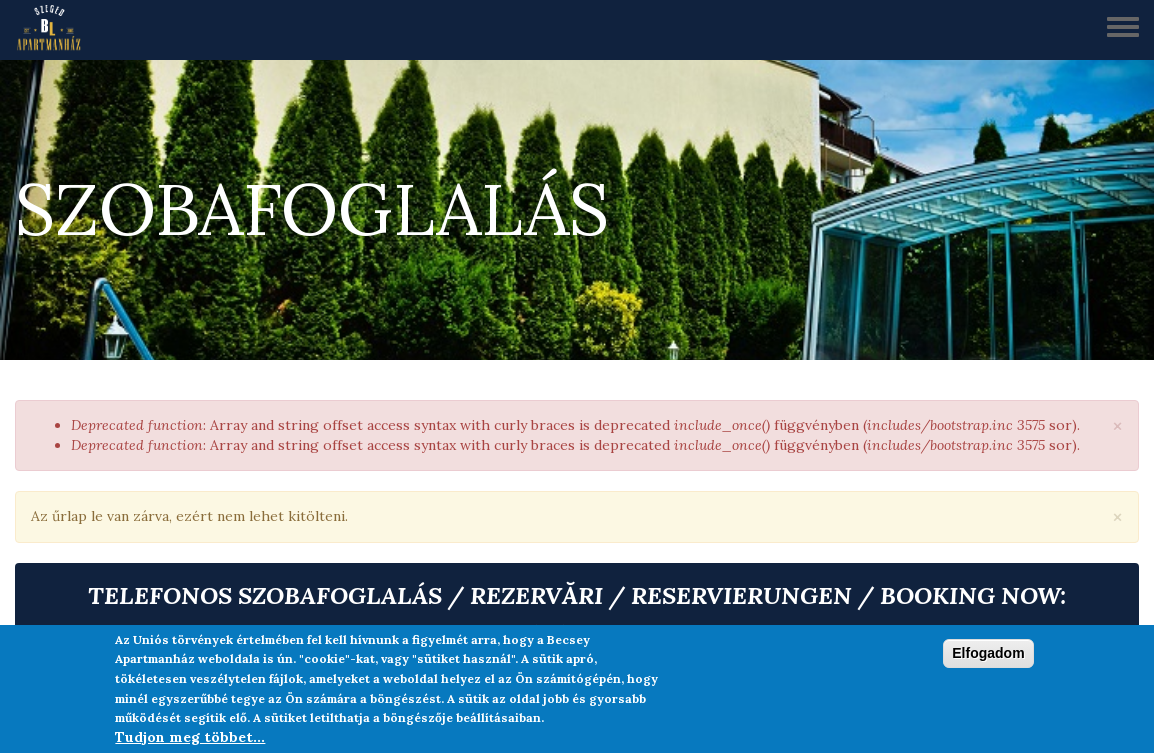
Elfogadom (988, 653)
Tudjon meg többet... (190, 737)
